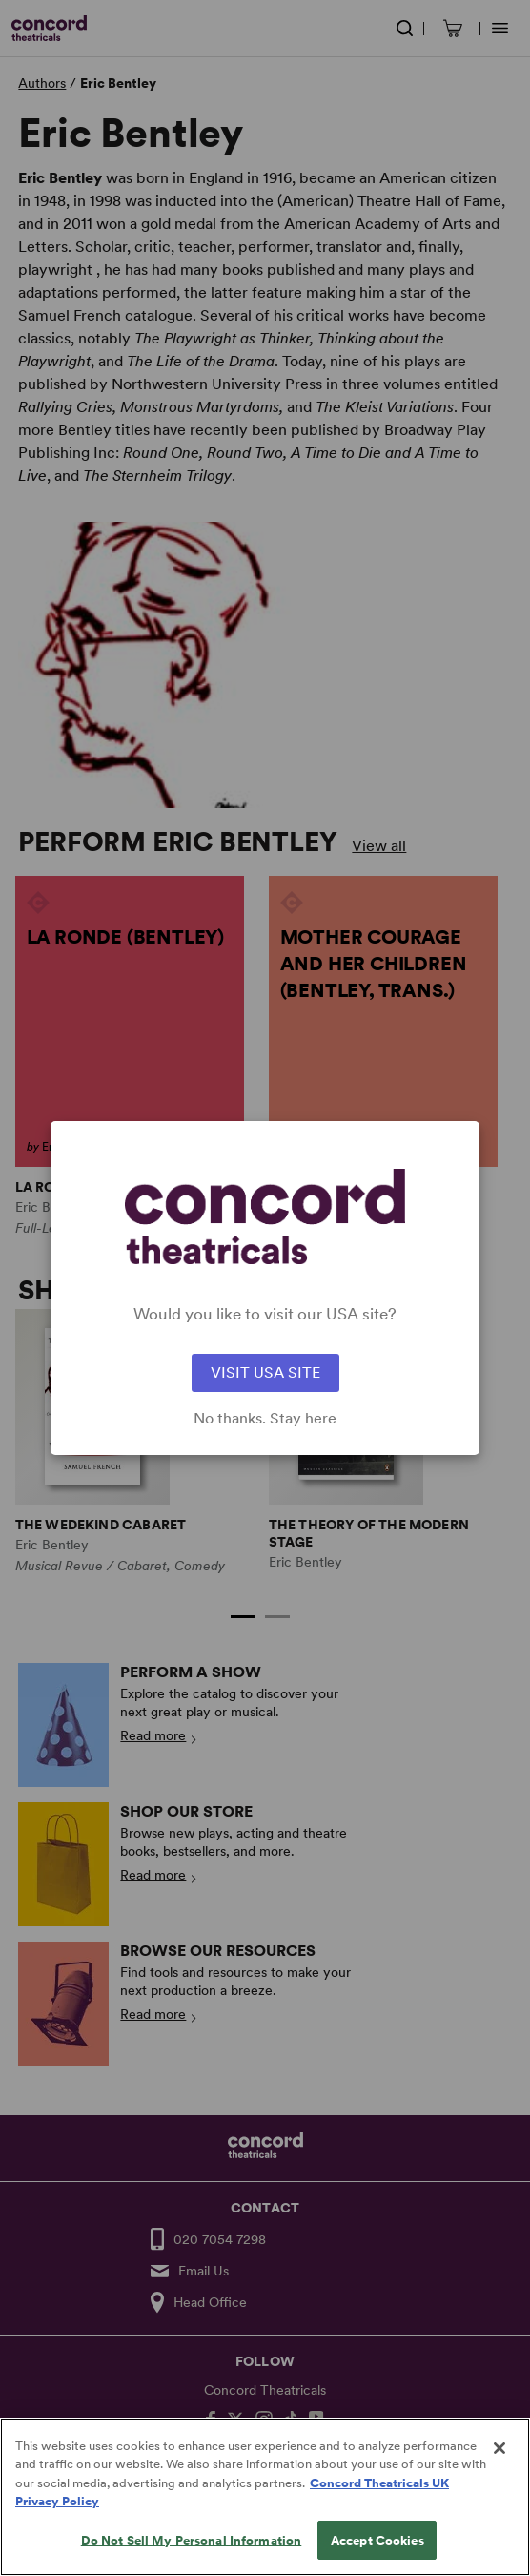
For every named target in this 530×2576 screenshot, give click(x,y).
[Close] (499, 2473)
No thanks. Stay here (265, 1418)
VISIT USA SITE (265, 1372)
